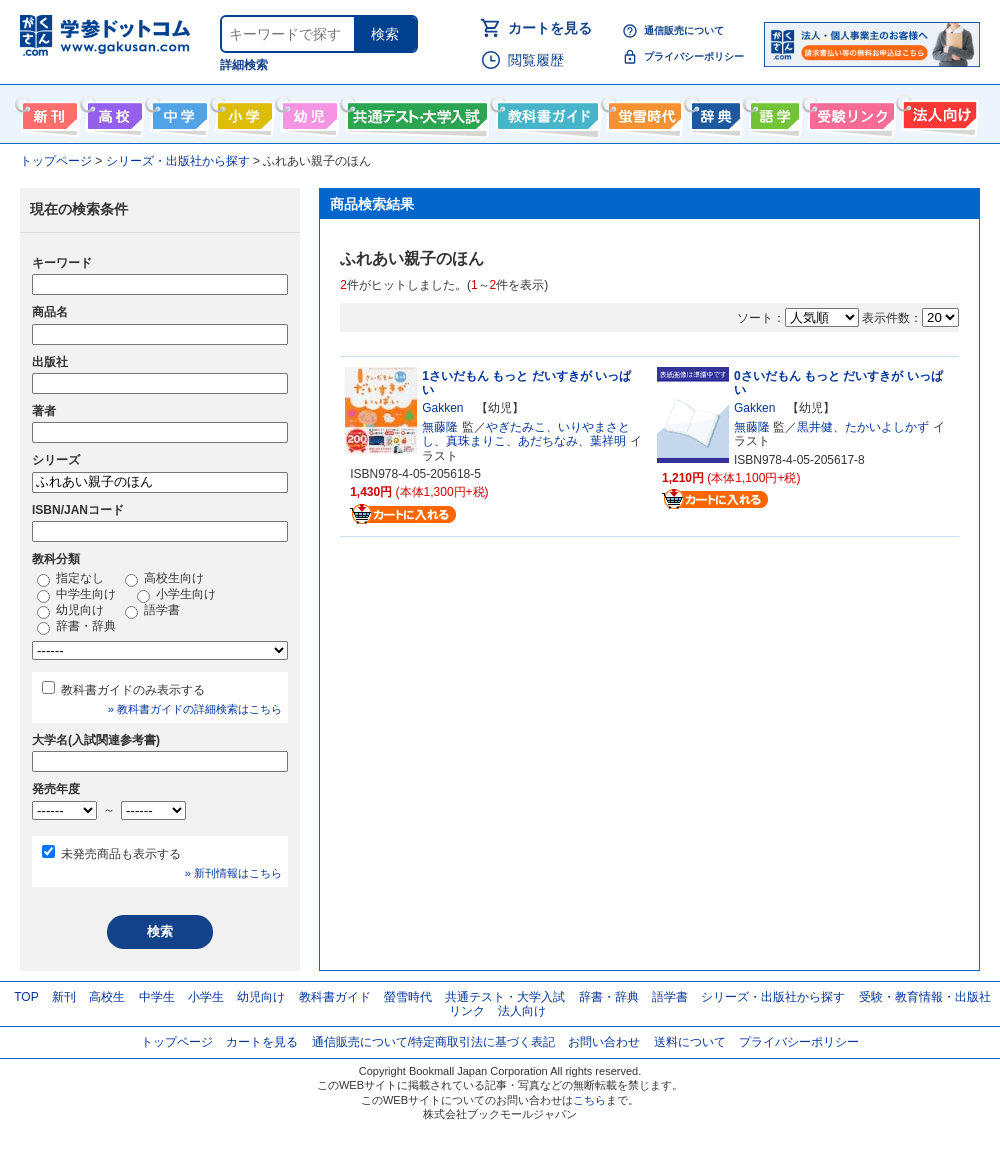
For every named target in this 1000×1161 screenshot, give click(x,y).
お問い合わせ (604, 1042)
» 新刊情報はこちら (233, 873)
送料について (690, 1042)
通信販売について (684, 30)
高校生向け (112, 112)
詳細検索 (244, 65)
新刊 (64, 997)
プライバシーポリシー (694, 56)
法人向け (937, 112)
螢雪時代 (642, 112)
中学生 (157, 997)
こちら (589, 1100)
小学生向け (242, 112)
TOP (26, 997)
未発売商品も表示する (121, 854)
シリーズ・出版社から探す (773, 997)
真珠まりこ (476, 441)
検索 (385, 34)
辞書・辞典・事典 (713, 112)
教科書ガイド (545, 112)
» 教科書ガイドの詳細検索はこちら (195, 709)
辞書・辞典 (76, 627)
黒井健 (815, 427)
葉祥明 (608, 441)
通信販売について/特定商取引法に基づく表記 (433, 1042)
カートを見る (550, 28)
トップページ (177, 1042)
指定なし (70, 579)
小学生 (206, 997)
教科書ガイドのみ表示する (133, 690)
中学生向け (177, 112)
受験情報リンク (849, 112)
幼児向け (307, 112)
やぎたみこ (516, 427)
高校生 (107, 997)
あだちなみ (548, 441)
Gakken (442, 408)
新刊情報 (47, 112)
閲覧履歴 (536, 60)
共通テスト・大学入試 (415, 112)
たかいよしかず (887, 427)
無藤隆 (440, 427)
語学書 (772, 112)
